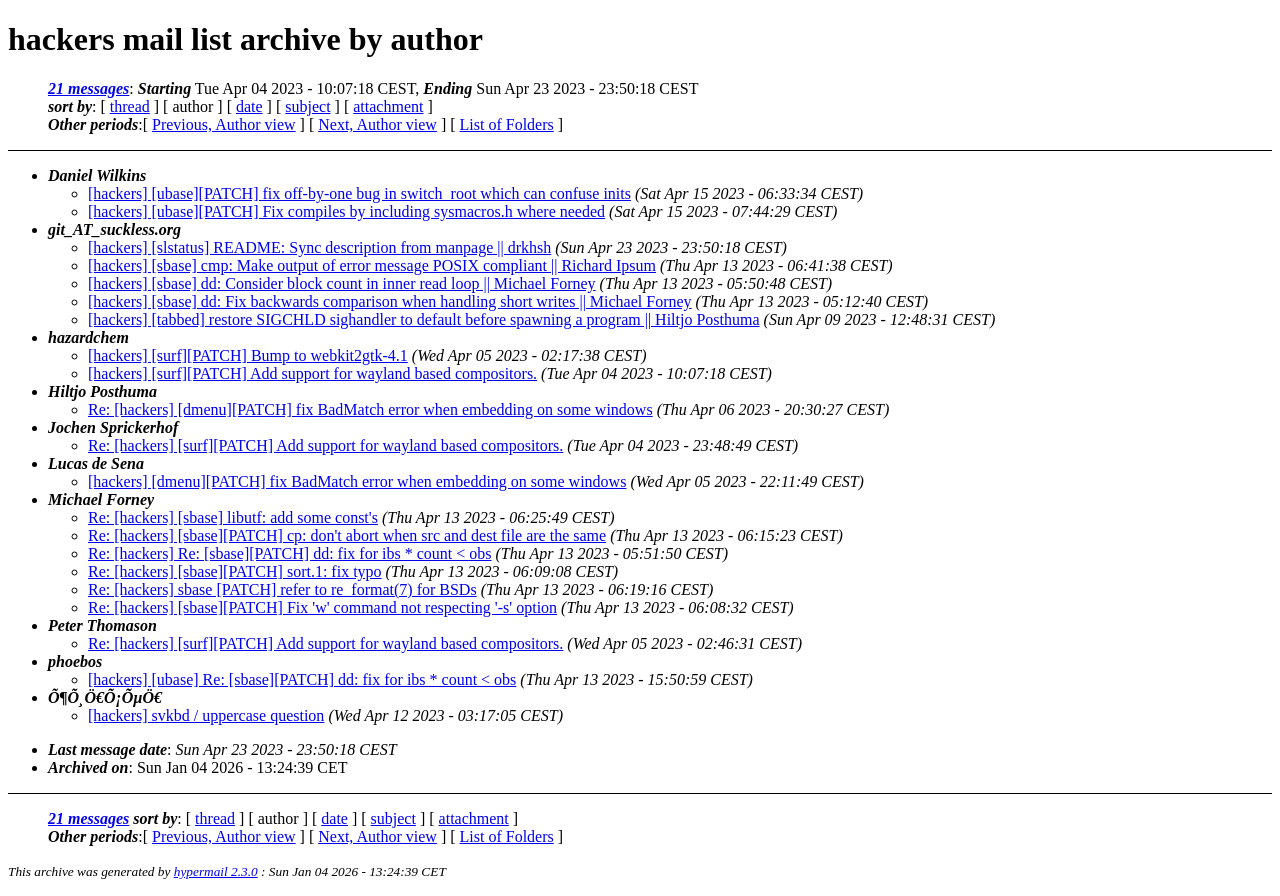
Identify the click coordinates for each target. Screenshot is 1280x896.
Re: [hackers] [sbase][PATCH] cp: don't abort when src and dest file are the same (347, 535)
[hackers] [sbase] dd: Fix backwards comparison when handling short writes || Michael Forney (390, 301)
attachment (388, 106)
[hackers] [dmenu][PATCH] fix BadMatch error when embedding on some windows (357, 481)
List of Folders (507, 124)
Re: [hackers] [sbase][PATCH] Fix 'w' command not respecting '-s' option (322, 607)
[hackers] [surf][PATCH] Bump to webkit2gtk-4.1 (248, 355)
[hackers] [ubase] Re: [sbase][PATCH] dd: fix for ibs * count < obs (302, 679)
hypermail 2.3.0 (216, 871)
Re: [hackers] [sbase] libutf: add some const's (233, 517)
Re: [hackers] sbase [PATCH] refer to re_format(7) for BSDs (282, 589)
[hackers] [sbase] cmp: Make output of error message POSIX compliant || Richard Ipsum (372, 265)
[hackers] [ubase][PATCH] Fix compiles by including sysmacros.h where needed (346, 211)
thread (130, 106)
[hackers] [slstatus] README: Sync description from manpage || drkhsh (319, 247)
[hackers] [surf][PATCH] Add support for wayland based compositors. (312, 373)
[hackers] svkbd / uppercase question (206, 715)
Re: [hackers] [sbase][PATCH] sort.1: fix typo (235, 571)
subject (307, 106)
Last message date (107, 749)
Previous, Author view (224, 124)
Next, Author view (377, 124)
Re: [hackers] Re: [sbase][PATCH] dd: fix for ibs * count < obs (289, 553)
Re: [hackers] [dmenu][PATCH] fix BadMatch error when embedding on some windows (370, 409)
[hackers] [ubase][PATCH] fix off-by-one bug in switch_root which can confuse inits (359, 193)
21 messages (88, 88)
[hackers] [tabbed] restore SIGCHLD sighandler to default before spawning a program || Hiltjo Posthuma (424, 319)
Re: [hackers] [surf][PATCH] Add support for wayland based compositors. (325, 445)
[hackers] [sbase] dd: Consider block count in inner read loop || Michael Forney (342, 283)
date (249, 106)
